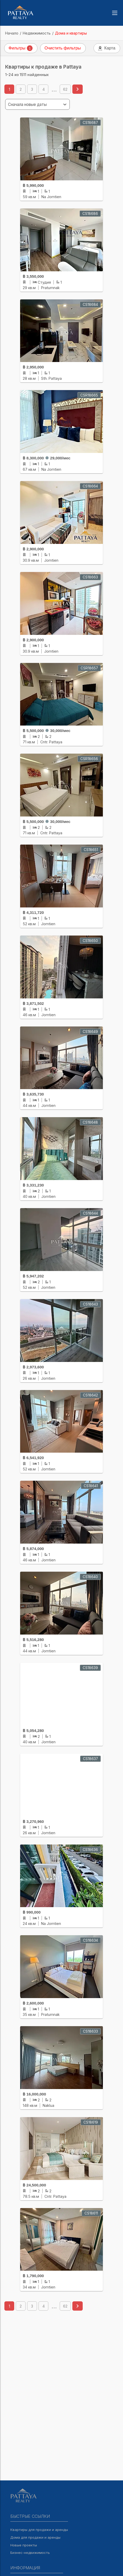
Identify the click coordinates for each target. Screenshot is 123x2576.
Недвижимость (37, 33)
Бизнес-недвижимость (30, 2552)
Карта (107, 48)
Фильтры (21, 48)
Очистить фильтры (62, 48)
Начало (11, 33)
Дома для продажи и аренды (35, 2537)
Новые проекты (23, 2545)
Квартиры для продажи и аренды (39, 2530)
